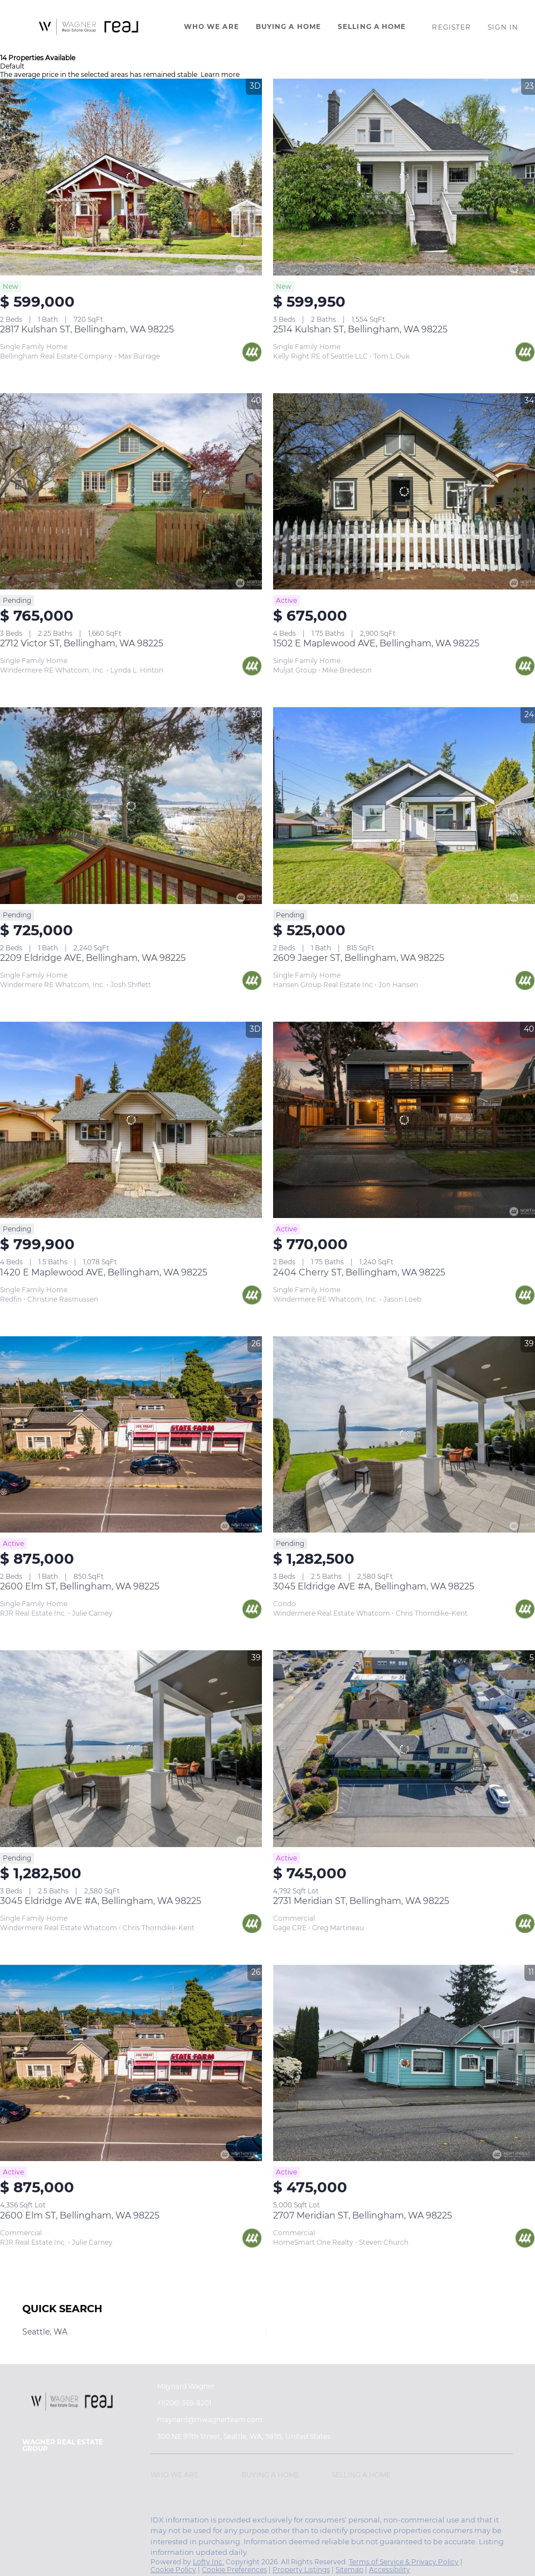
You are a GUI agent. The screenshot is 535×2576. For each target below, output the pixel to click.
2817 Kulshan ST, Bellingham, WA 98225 (87, 329)
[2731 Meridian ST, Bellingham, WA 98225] (404, 1748)
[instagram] (30, 2523)
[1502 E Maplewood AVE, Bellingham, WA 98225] (404, 491)
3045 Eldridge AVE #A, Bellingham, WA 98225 (373, 1586)
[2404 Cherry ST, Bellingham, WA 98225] (404, 1120)
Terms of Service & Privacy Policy (404, 2562)
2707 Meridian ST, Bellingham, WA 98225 (362, 2215)
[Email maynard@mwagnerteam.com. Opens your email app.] (224, 2419)
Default (12, 66)
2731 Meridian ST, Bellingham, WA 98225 (361, 1901)
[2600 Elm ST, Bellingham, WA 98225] (131, 1434)
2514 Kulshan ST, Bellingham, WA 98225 (360, 329)
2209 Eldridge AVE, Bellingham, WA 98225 (93, 958)
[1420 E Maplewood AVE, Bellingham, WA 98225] (131, 1120)
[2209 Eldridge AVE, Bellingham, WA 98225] (131, 805)
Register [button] (451, 27)
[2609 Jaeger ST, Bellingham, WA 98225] (404, 805)
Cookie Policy (173, 2569)
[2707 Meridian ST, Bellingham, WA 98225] (404, 2063)
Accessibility (389, 2569)
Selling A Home (372, 26)
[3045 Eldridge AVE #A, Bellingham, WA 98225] (404, 1434)
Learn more (220, 74)
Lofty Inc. (208, 2562)
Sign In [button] (503, 27)
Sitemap (349, 2569)
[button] (89, 26)
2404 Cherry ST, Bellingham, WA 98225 (359, 1272)
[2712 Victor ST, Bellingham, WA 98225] (131, 491)
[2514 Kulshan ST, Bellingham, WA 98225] (404, 177)
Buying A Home (288, 26)
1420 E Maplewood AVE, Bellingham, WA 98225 (103, 1272)
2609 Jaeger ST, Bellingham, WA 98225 (358, 958)
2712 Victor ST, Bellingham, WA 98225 (81, 643)
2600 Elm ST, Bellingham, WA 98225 (79, 1586)
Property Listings (301, 2569)
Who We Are (211, 26)
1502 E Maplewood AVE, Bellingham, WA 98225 (376, 643)
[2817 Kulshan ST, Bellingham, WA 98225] (131, 177)
